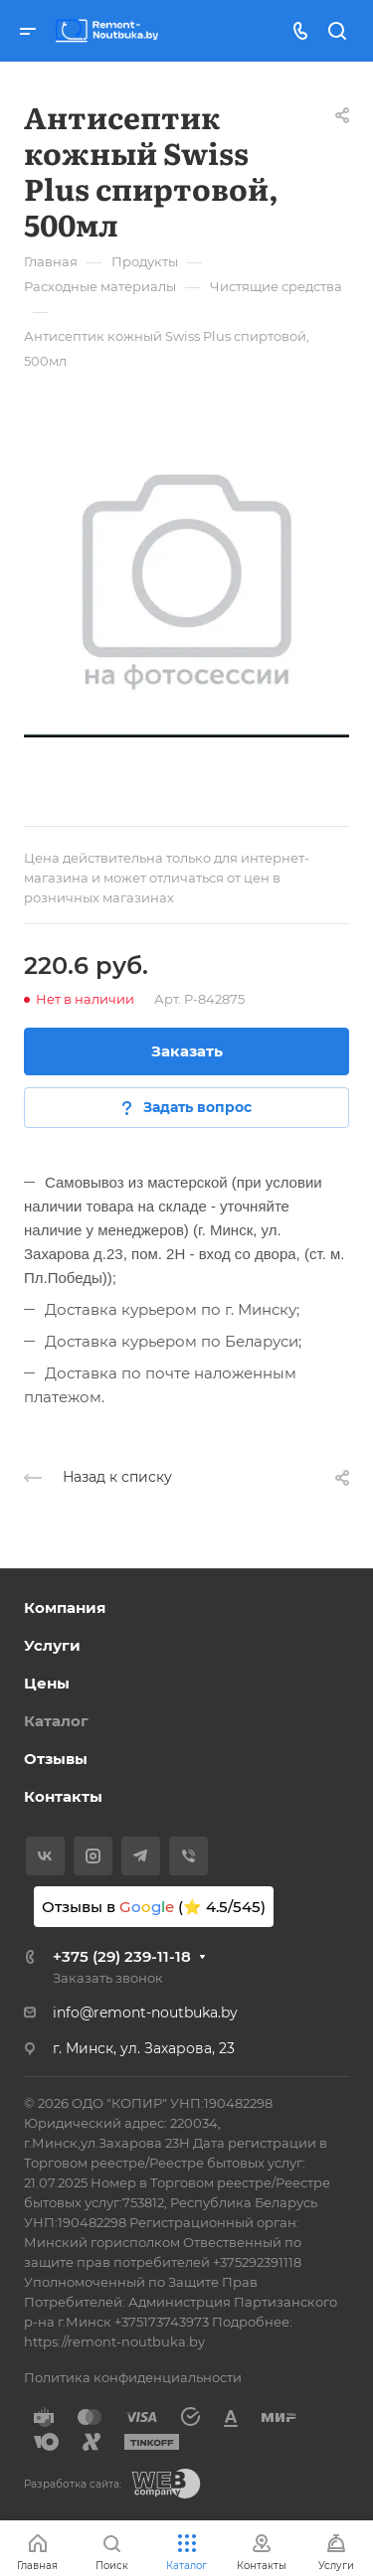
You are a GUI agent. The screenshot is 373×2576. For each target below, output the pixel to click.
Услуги (52, 1645)
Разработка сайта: (72, 2484)
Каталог (56, 1720)
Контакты (63, 1796)
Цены (47, 1683)
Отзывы (56, 1758)
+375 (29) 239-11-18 (122, 1956)
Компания (64, 1607)
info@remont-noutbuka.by (145, 2012)
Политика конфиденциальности (133, 2377)
